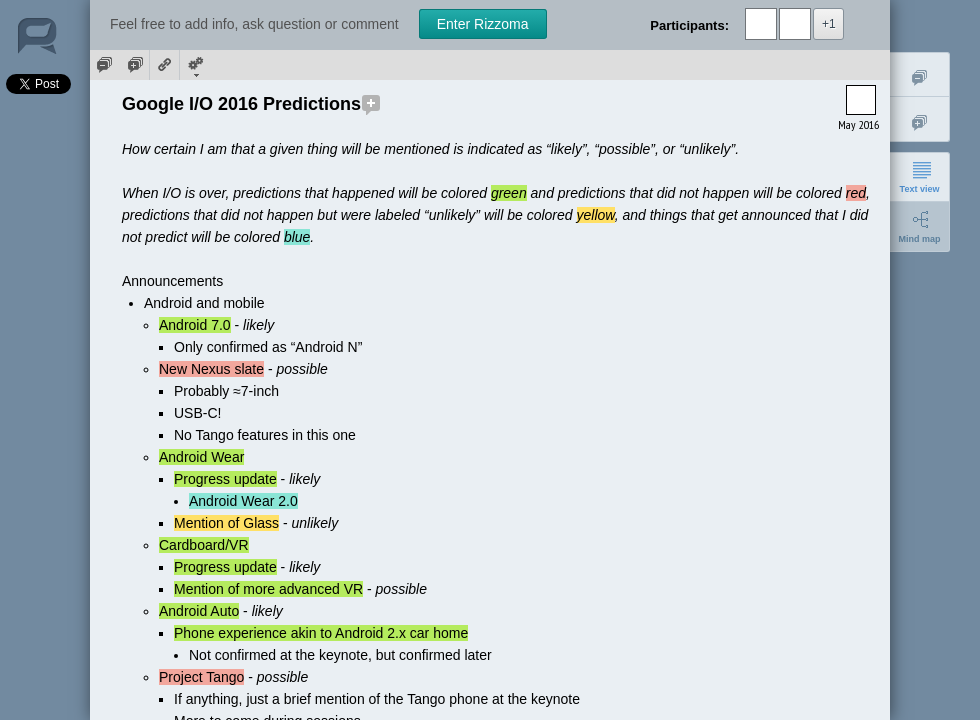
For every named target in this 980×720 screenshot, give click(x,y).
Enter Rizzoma (483, 24)
